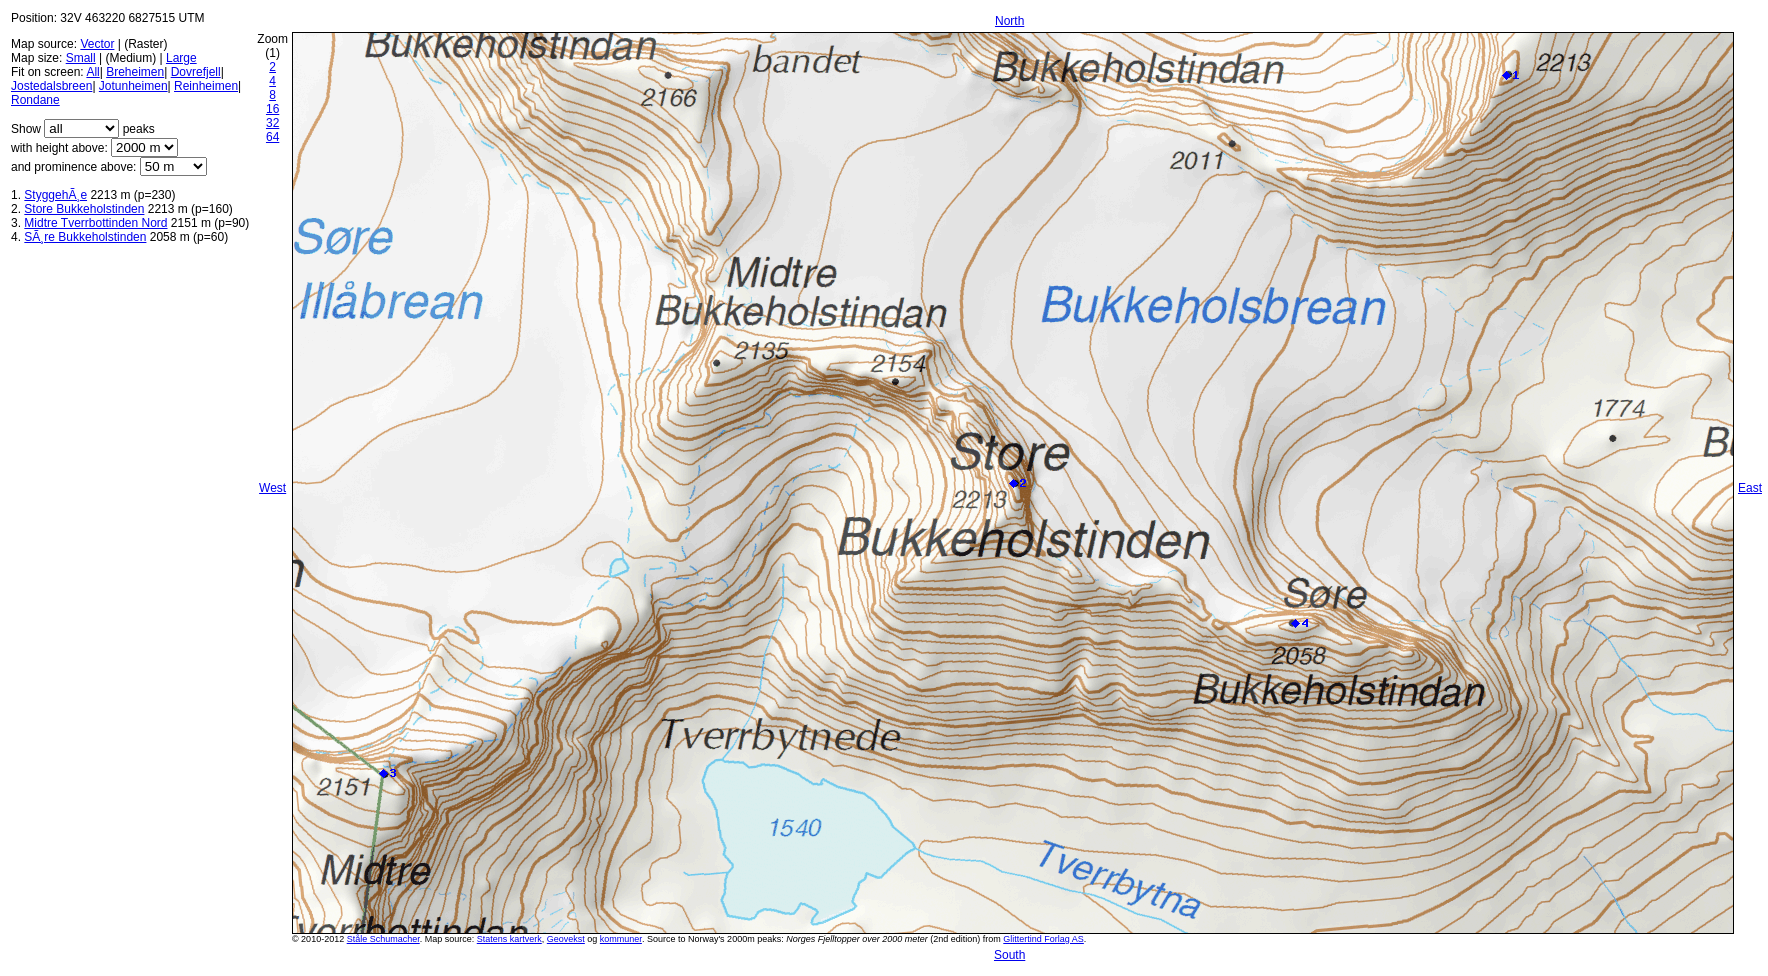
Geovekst (566, 939)
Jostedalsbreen (51, 86)
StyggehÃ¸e (55, 195)
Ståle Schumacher (383, 939)
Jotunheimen (133, 86)
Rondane (35, 100)
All (92, 72)
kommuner (621, 939)
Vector (97, 44)
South (1009, 955)
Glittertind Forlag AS (1043, 939)
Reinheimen (206, 86)
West (272, 488)
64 (272, 137)
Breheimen (135, 72)
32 (272, 123)
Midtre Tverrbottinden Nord (95, 223)
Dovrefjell (196, 72)
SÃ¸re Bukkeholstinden (85, 237)
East (1750, 488)
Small (81, 58)
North (1009, 21)
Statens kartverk (509, 939)
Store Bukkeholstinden (84, 209)
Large (181, 58)
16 (272, 109)
